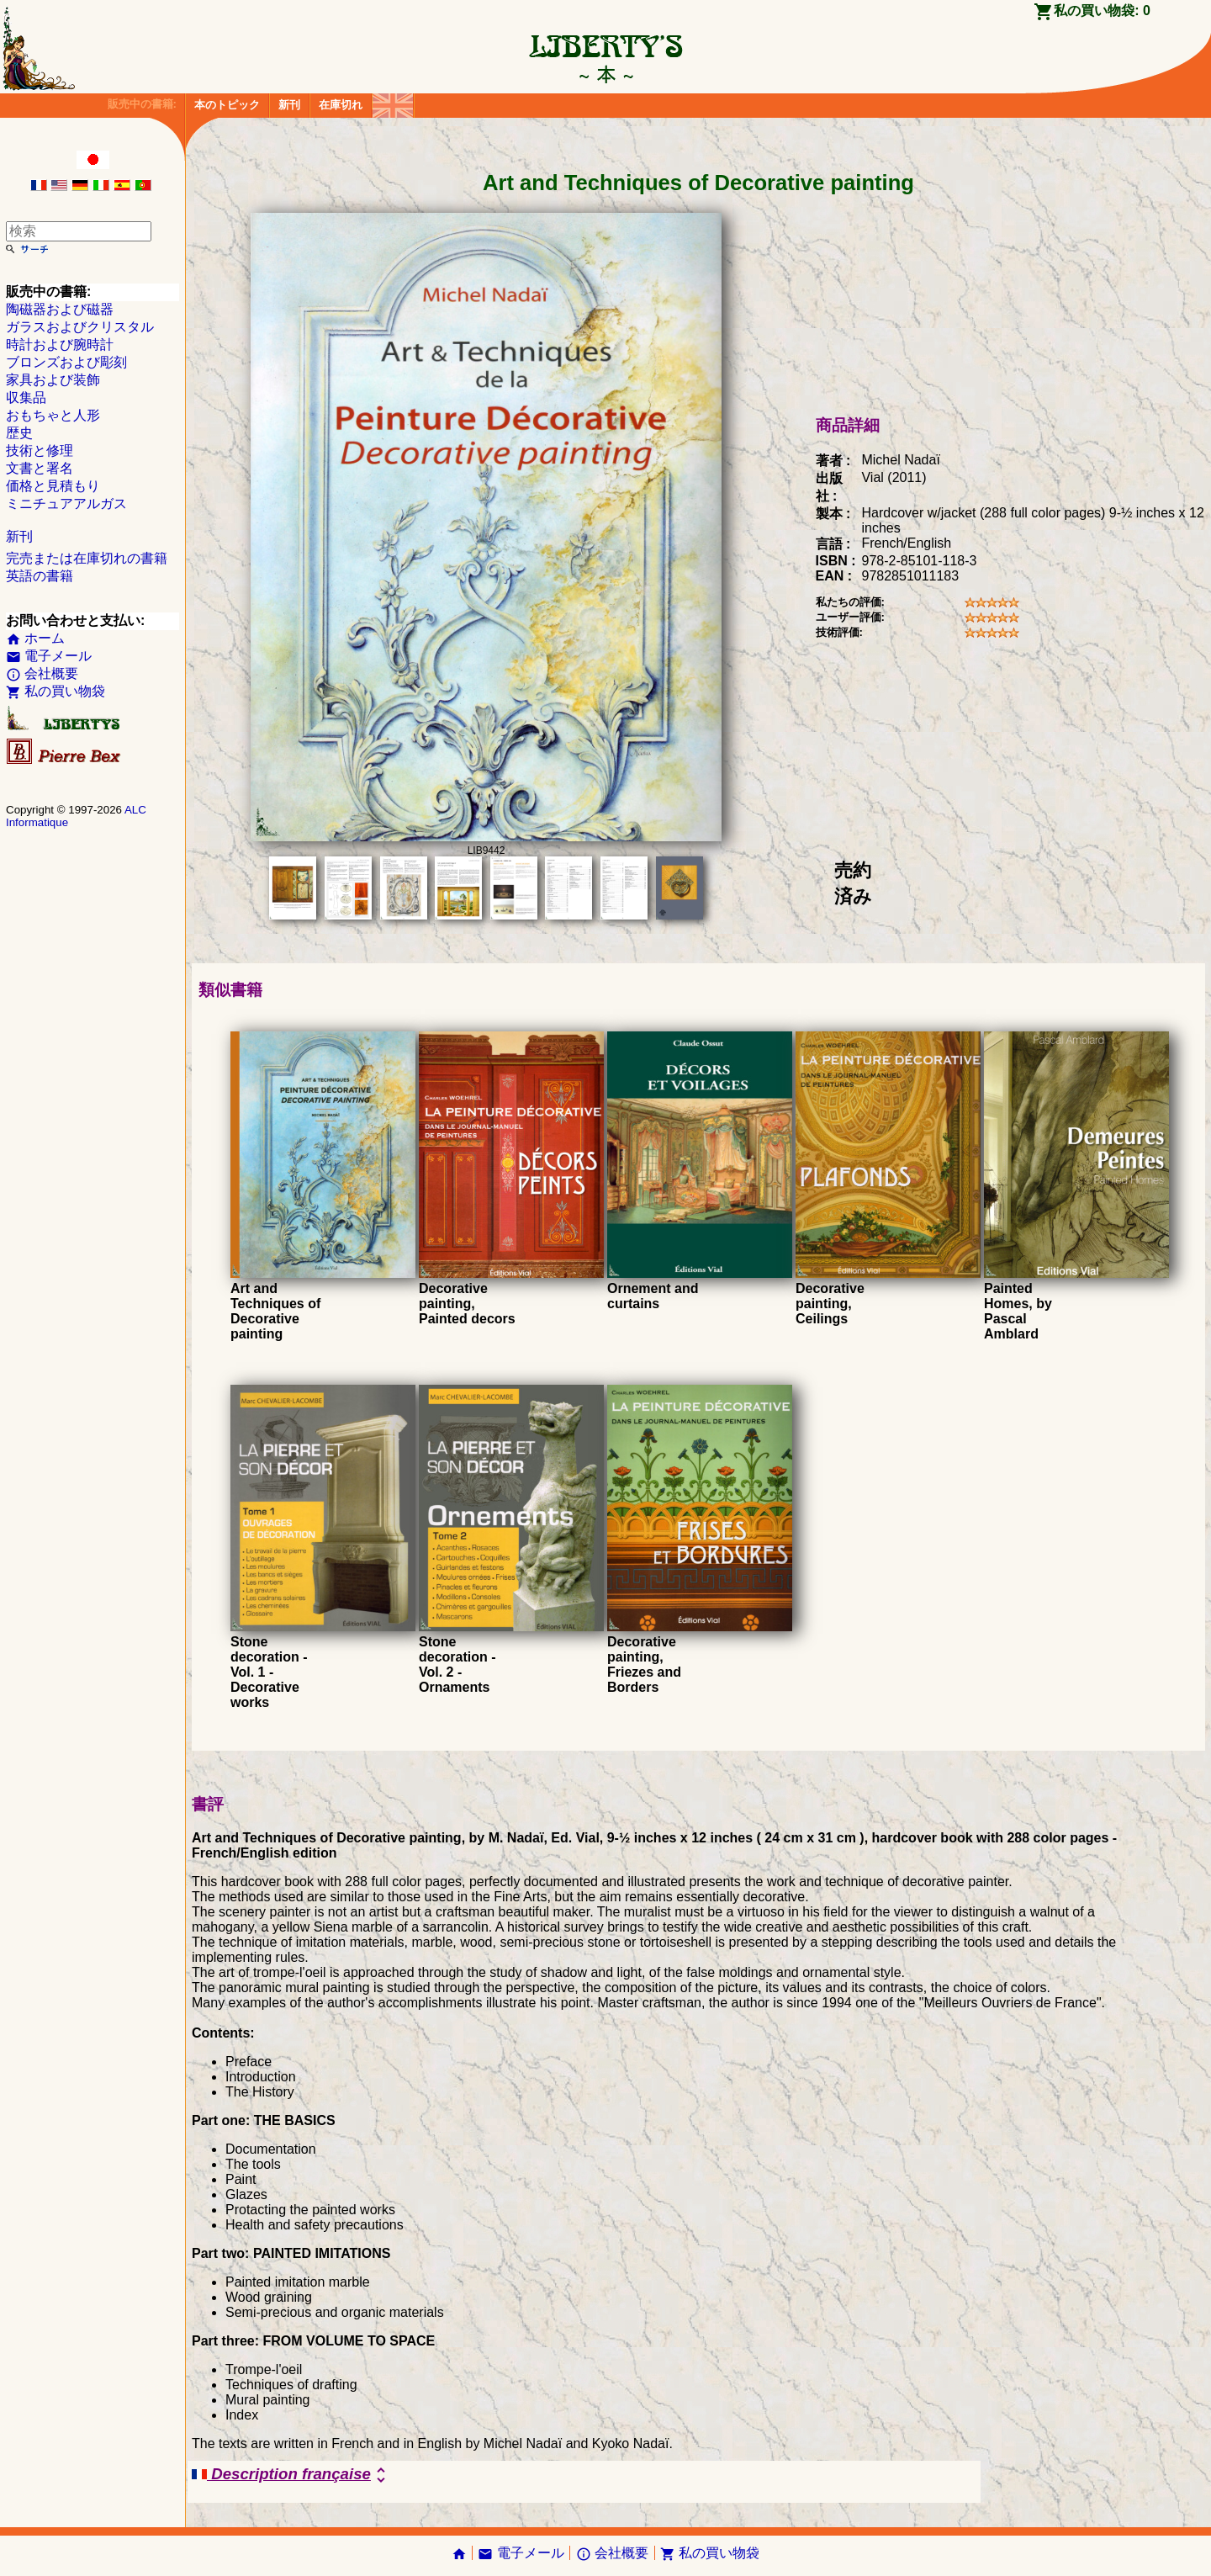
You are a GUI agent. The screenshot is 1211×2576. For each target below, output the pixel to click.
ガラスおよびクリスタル (80, 327)
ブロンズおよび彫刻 (66, 362)
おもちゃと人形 (53, 415)
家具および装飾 (53, 380)
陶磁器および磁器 (60, 309)
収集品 (26, 397)
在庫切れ (340, 104)
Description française (291, 2475)
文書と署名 (39, 468)
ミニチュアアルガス (66, 503)
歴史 (19, 433)
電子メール (49, 656)
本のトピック (227, 104)
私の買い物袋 (55, 691)
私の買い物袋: (1102, 10)
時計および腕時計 (60, 344)
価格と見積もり (53, 486)
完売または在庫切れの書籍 (86, 558)
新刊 (289, 104)
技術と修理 (39, 450)
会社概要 (42, 673)
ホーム (35, 638)
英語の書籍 (39, 576)
